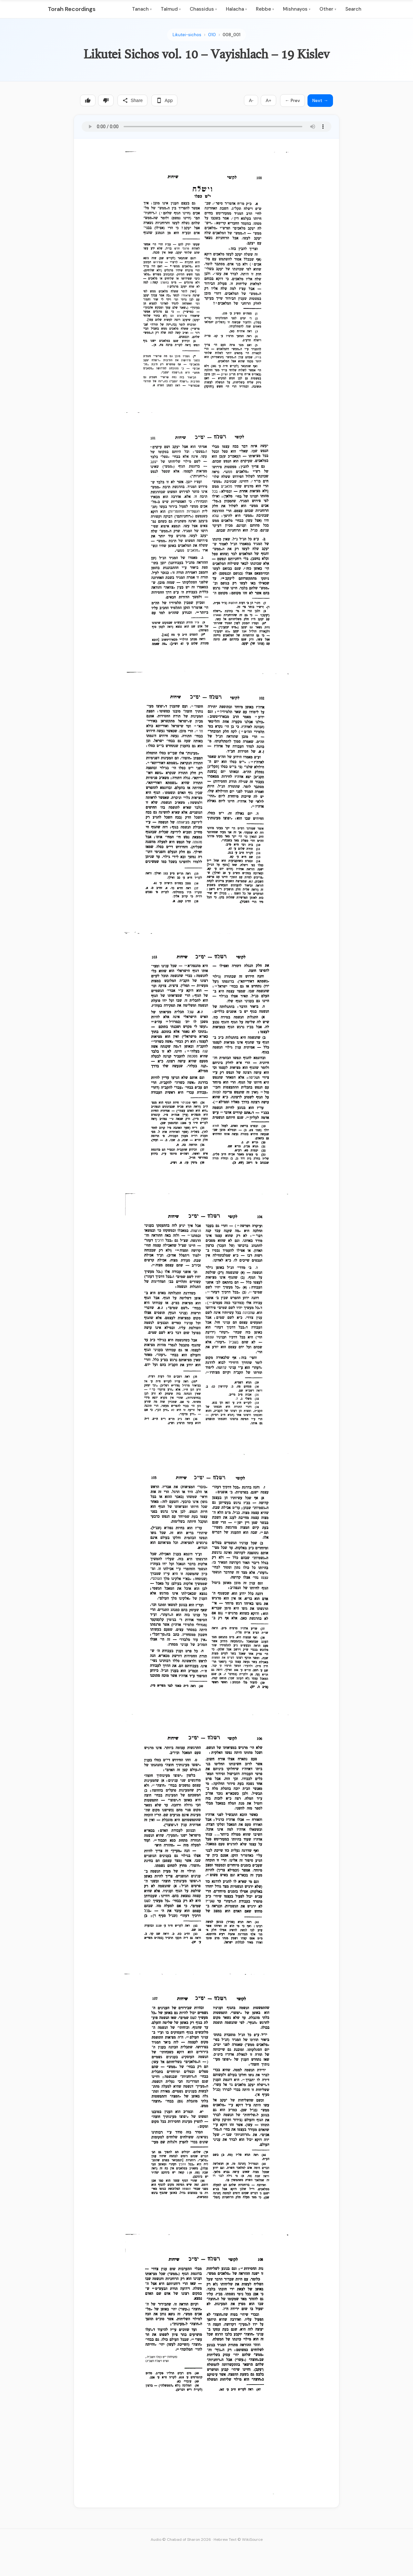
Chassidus (203, 9)
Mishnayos (296, 9)
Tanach (142, 9)
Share (132, 100)
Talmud (171, 9)
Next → (320, 100)
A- (251, 100)
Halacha (236, 9)
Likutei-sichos (187, 34)
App (164, 100)
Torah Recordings (72, 9)
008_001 (231, 34)
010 (212, 34)
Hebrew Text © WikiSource (238, 2539)
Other (327, 9)
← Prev (292, 100)
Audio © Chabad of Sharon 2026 (181, 2539)
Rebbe (265, 9)
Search (353, 9)
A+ (268, 100)
